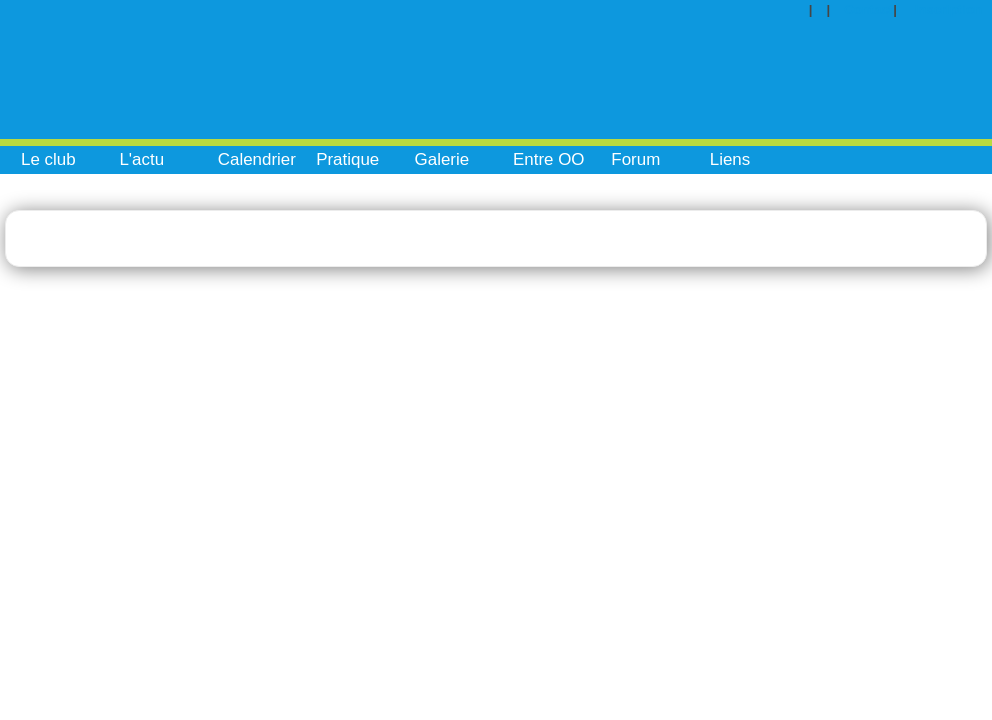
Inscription (948, 9)
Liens (730, 159)
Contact (868, 9)
